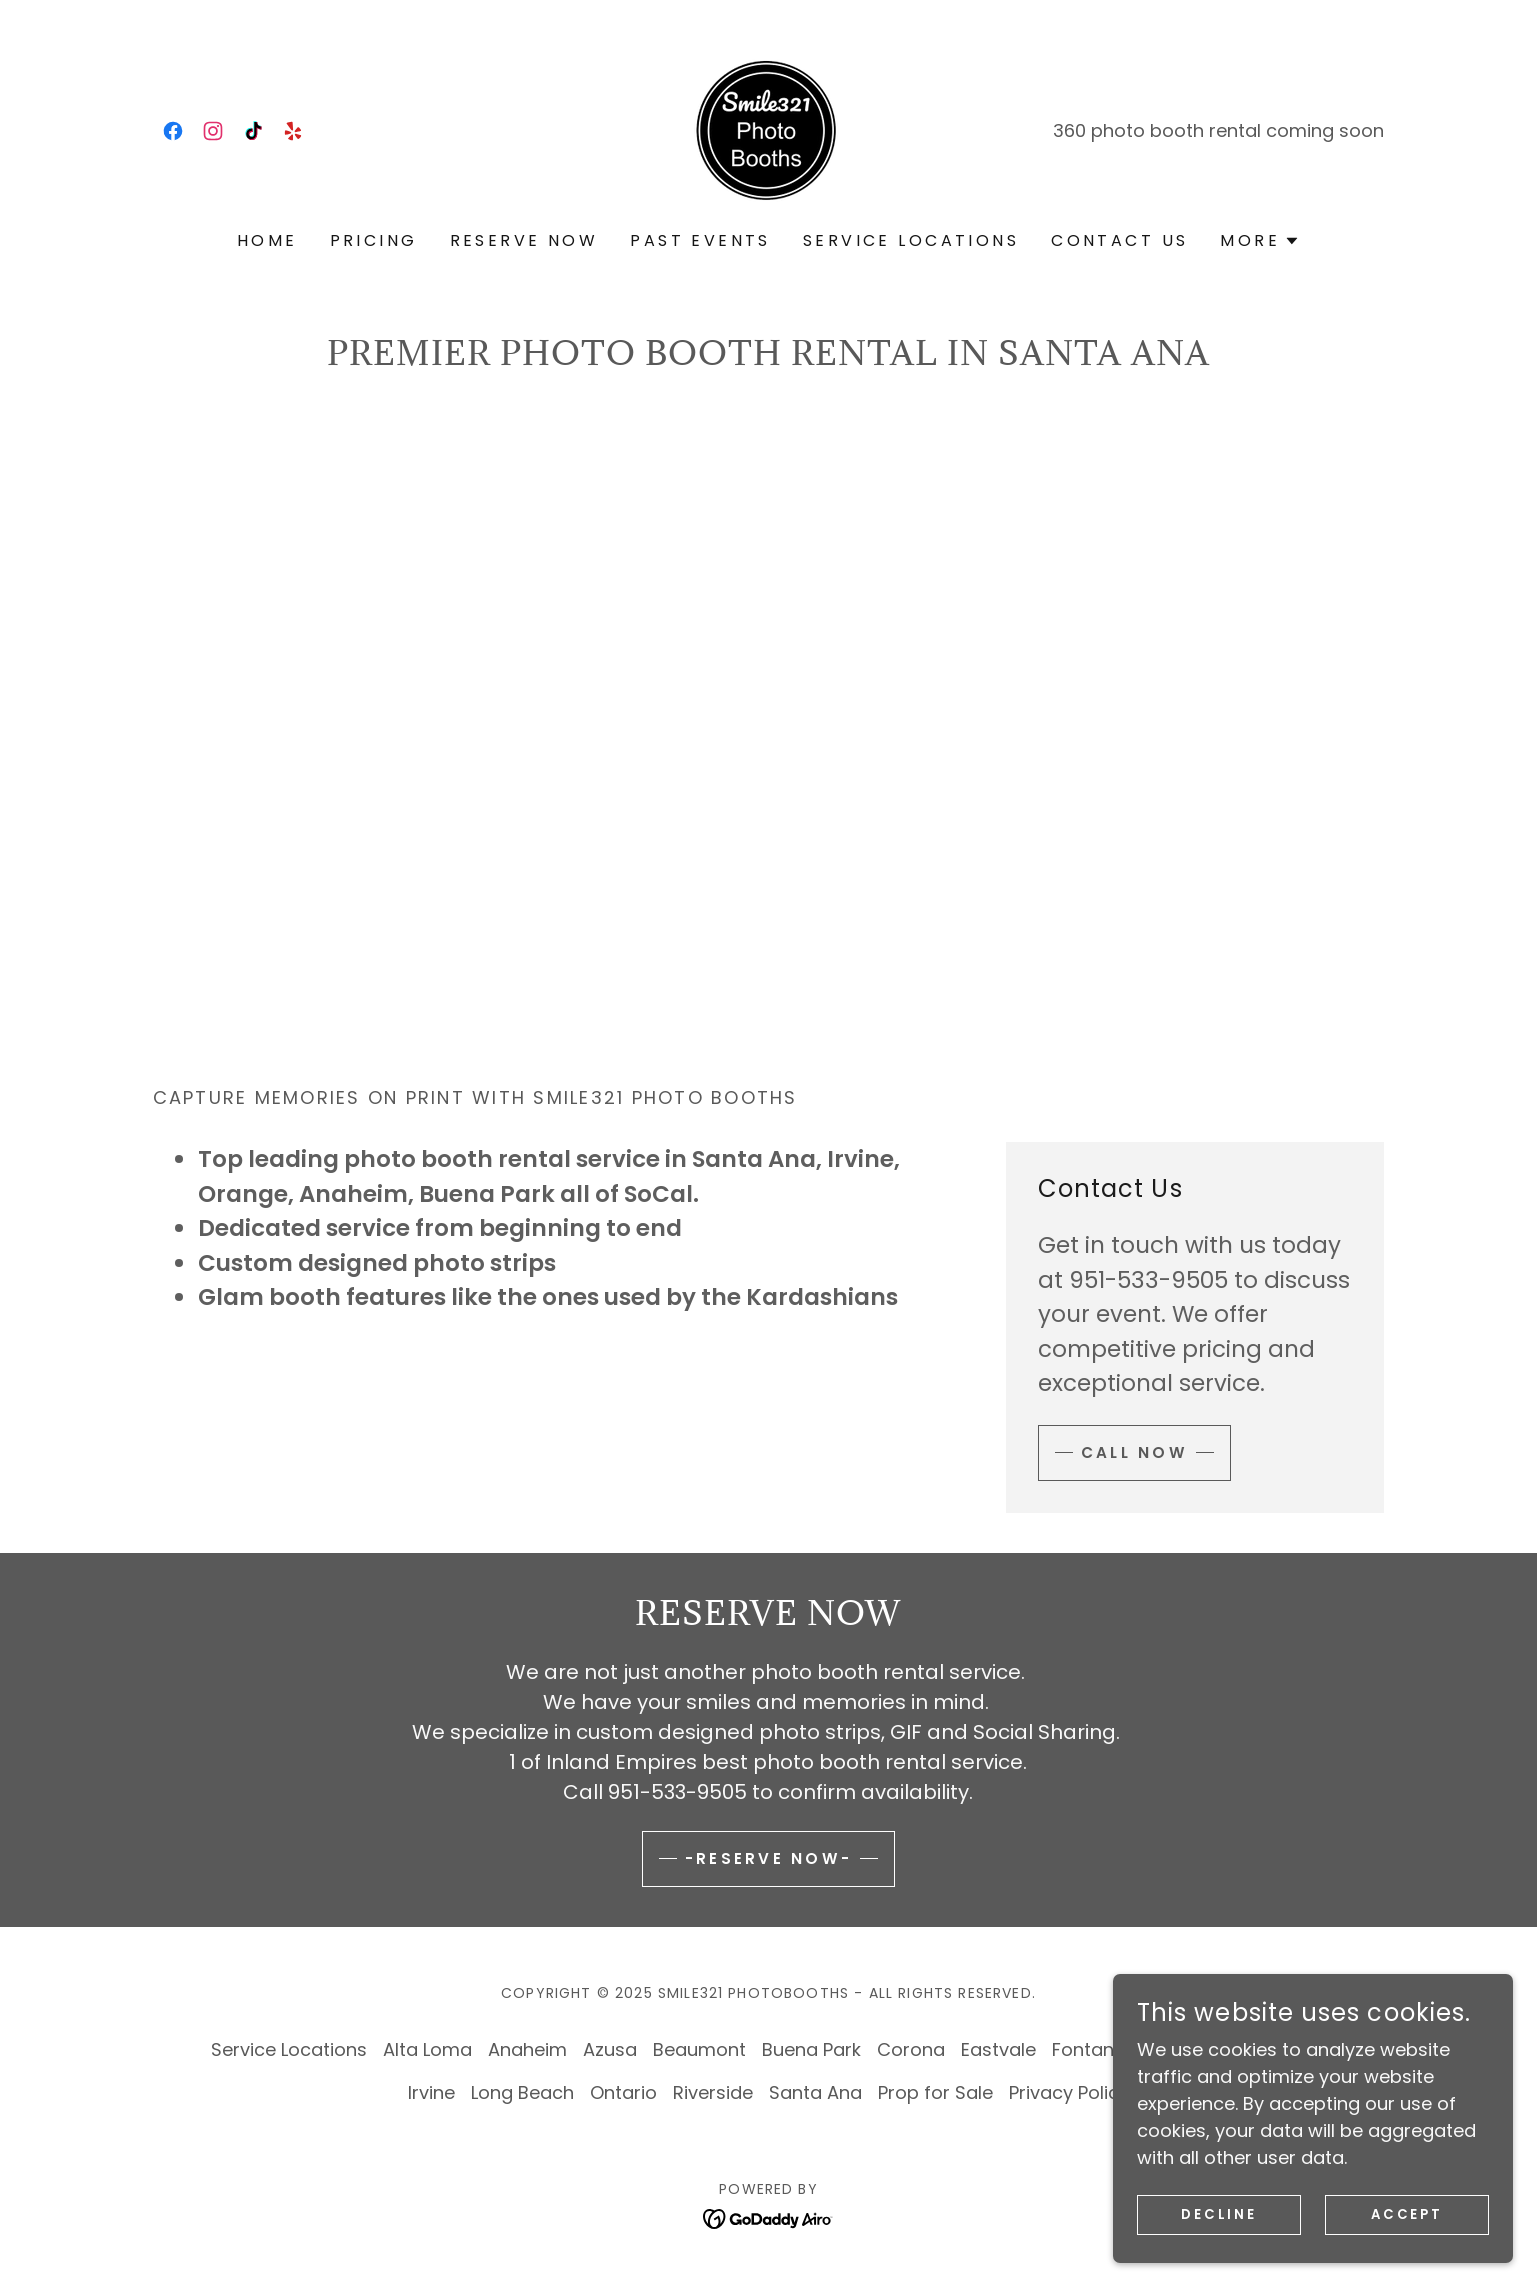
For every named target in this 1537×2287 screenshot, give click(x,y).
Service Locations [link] (911, 240)
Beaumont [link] (699, 2049)
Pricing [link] (374, 240)
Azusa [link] (610, 2049)
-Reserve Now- (769, 1858)
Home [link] (267, 240)
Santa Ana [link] (815, 2092)
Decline (1219, 2215)
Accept (1407, 2215)
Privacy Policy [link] (1069, 2092)
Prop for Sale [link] (935, 2092)
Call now (1136, 1452)
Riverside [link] (713, 2092)
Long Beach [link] (522, 2092)
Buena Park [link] (811, 2049)
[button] (1260, 241)
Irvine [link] (431, 2092)
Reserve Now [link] (524, 240)
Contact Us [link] (1119, 240)
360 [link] (1069, 130)
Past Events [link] (700, 240)
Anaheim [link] (527, 2049)
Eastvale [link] (998, 2049)
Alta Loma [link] (427, 2049)
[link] (173, 131)
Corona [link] (911, 2049)
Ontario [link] (623, 2092)
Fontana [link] (1089, 2049)
